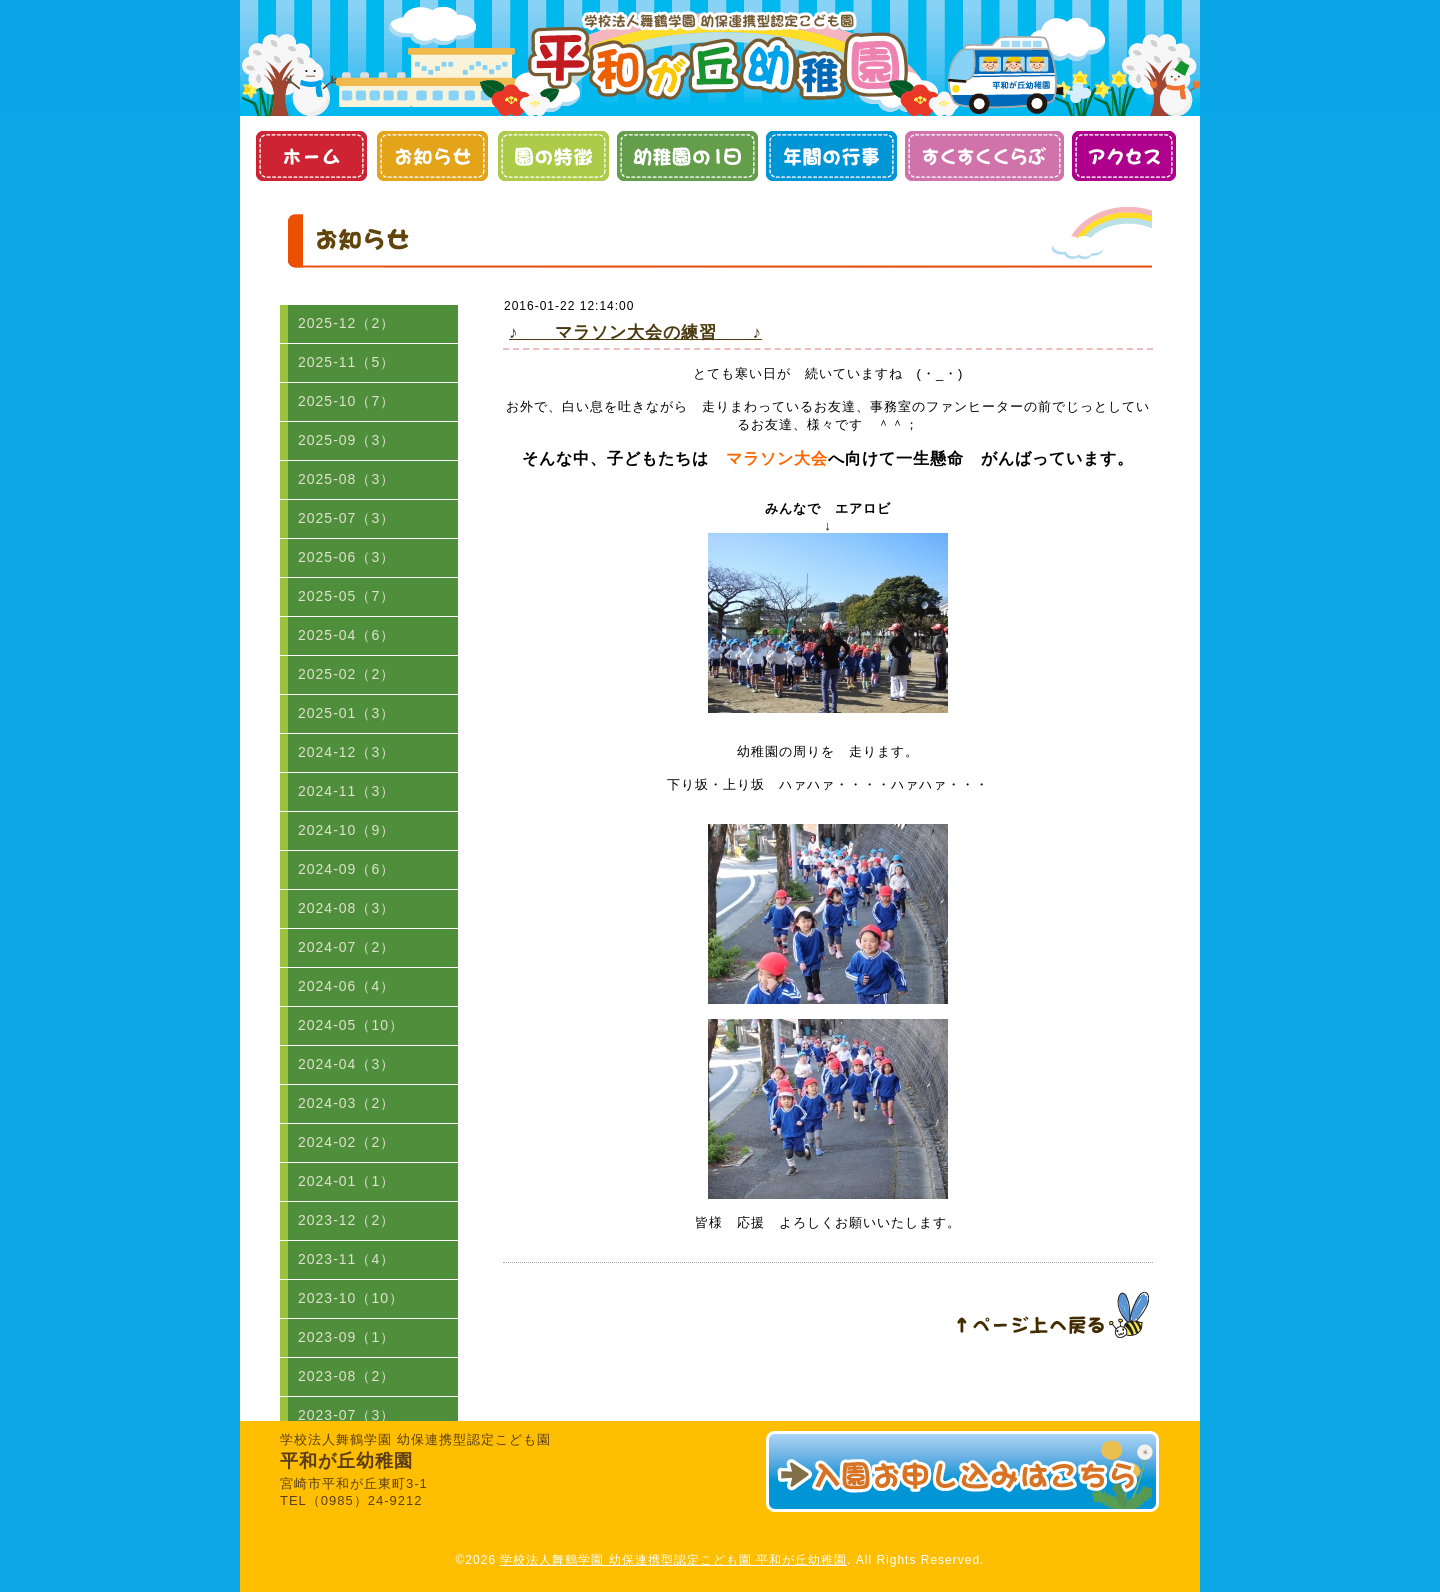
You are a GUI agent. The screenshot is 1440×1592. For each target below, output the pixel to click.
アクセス (1123, 156)
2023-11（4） (346, 1259)
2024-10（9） (346, 830)
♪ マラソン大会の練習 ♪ (635, 332)
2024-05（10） (351, 1025)
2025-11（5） (346, 362)
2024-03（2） (346, 1103)
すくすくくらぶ (984, 156)
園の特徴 (552, 156)
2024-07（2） (346, 947)
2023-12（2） (346, 1220)
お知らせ (431, 156)
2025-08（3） (346, 479)
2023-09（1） (346, 1337)
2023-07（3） (346, 1415)
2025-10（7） (346, 401)
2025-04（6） (346, 635)
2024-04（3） (346, 1064)
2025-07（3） (346, 518)
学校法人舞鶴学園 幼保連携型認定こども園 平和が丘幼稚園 (673, 1560)
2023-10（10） (351, 1298)
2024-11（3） (346, 791)
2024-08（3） (346, 908)
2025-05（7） (346, 596)
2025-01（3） (346, 713)
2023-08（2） (346, 1376)
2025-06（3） (346, 557)
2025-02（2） (346, 674)
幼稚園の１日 (687, 156)
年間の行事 (831, 156)
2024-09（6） (346, 869)
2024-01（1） (346, 1181)
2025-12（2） (346, 323)
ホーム (310, 156)
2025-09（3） (346, 440)
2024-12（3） (346, 752)
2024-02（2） (346, 1142)
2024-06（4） (346, 986)
